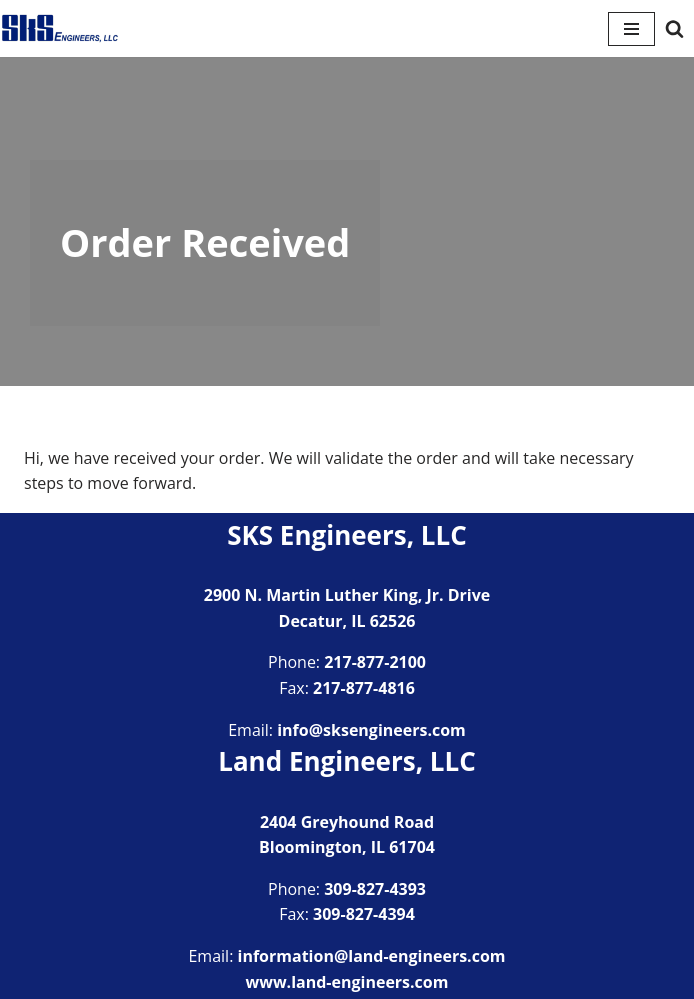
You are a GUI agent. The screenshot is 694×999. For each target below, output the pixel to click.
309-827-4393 (375, 889)
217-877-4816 (364, 688)
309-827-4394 (364, 914)
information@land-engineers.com (372, 956)
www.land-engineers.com (347, 982)
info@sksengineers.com (371, 730)
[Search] (674, 28)
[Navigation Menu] (631, 29)
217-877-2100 (375, 662)
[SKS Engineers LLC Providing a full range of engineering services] (60, 28)
